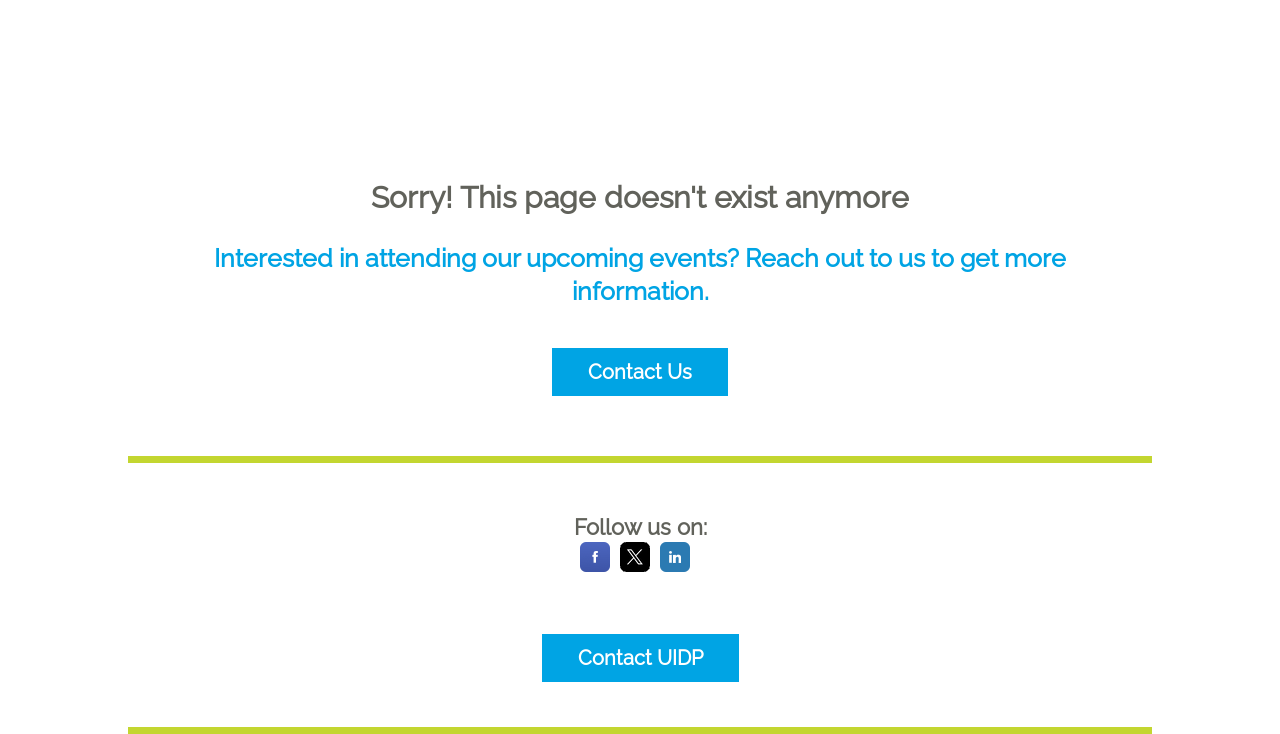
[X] (635, 566)
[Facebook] (595, 566)
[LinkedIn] (675, 566)
